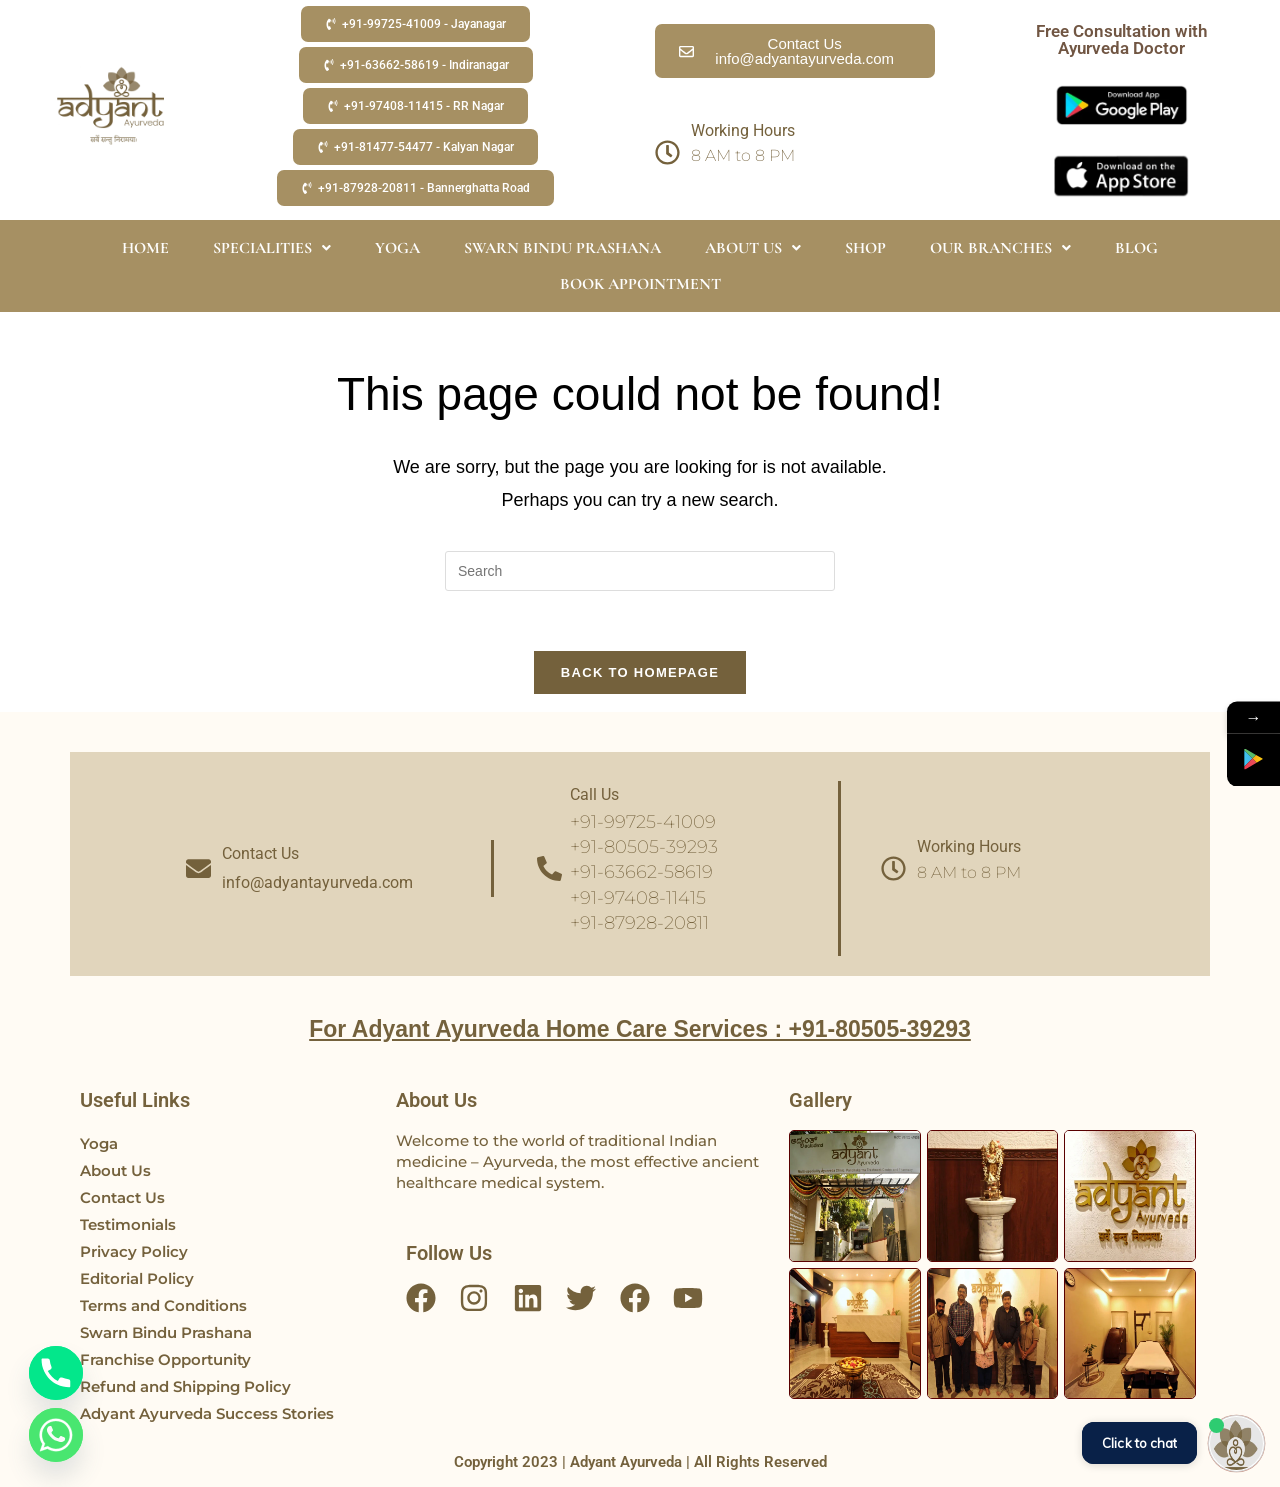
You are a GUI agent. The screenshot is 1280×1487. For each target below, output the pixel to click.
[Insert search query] (640, 571)
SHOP (865, 248)
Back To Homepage (640, 672)
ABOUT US (753, 248)
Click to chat (1139, 1443)
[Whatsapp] (56, 1435)
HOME (145, 248)
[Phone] (56, 1373)
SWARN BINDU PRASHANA (562, 248)
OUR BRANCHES (1000, 248)
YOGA (397, 248)
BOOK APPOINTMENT (640, 284)
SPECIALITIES (272, 248)
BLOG (1136, 248)
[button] (415, 24)
